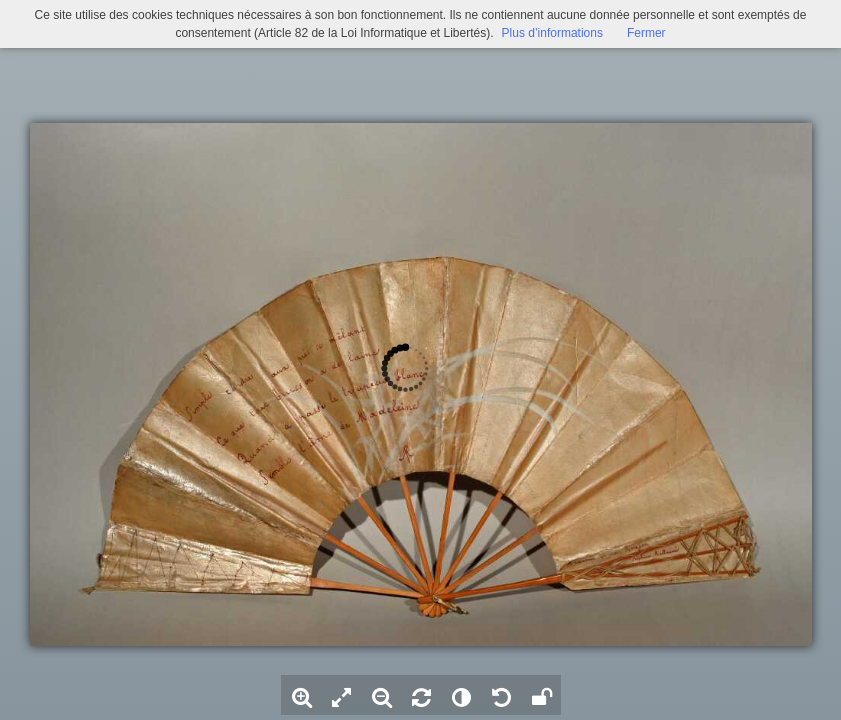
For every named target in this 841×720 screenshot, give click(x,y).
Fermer (646, 33)
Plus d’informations (552, 33)
